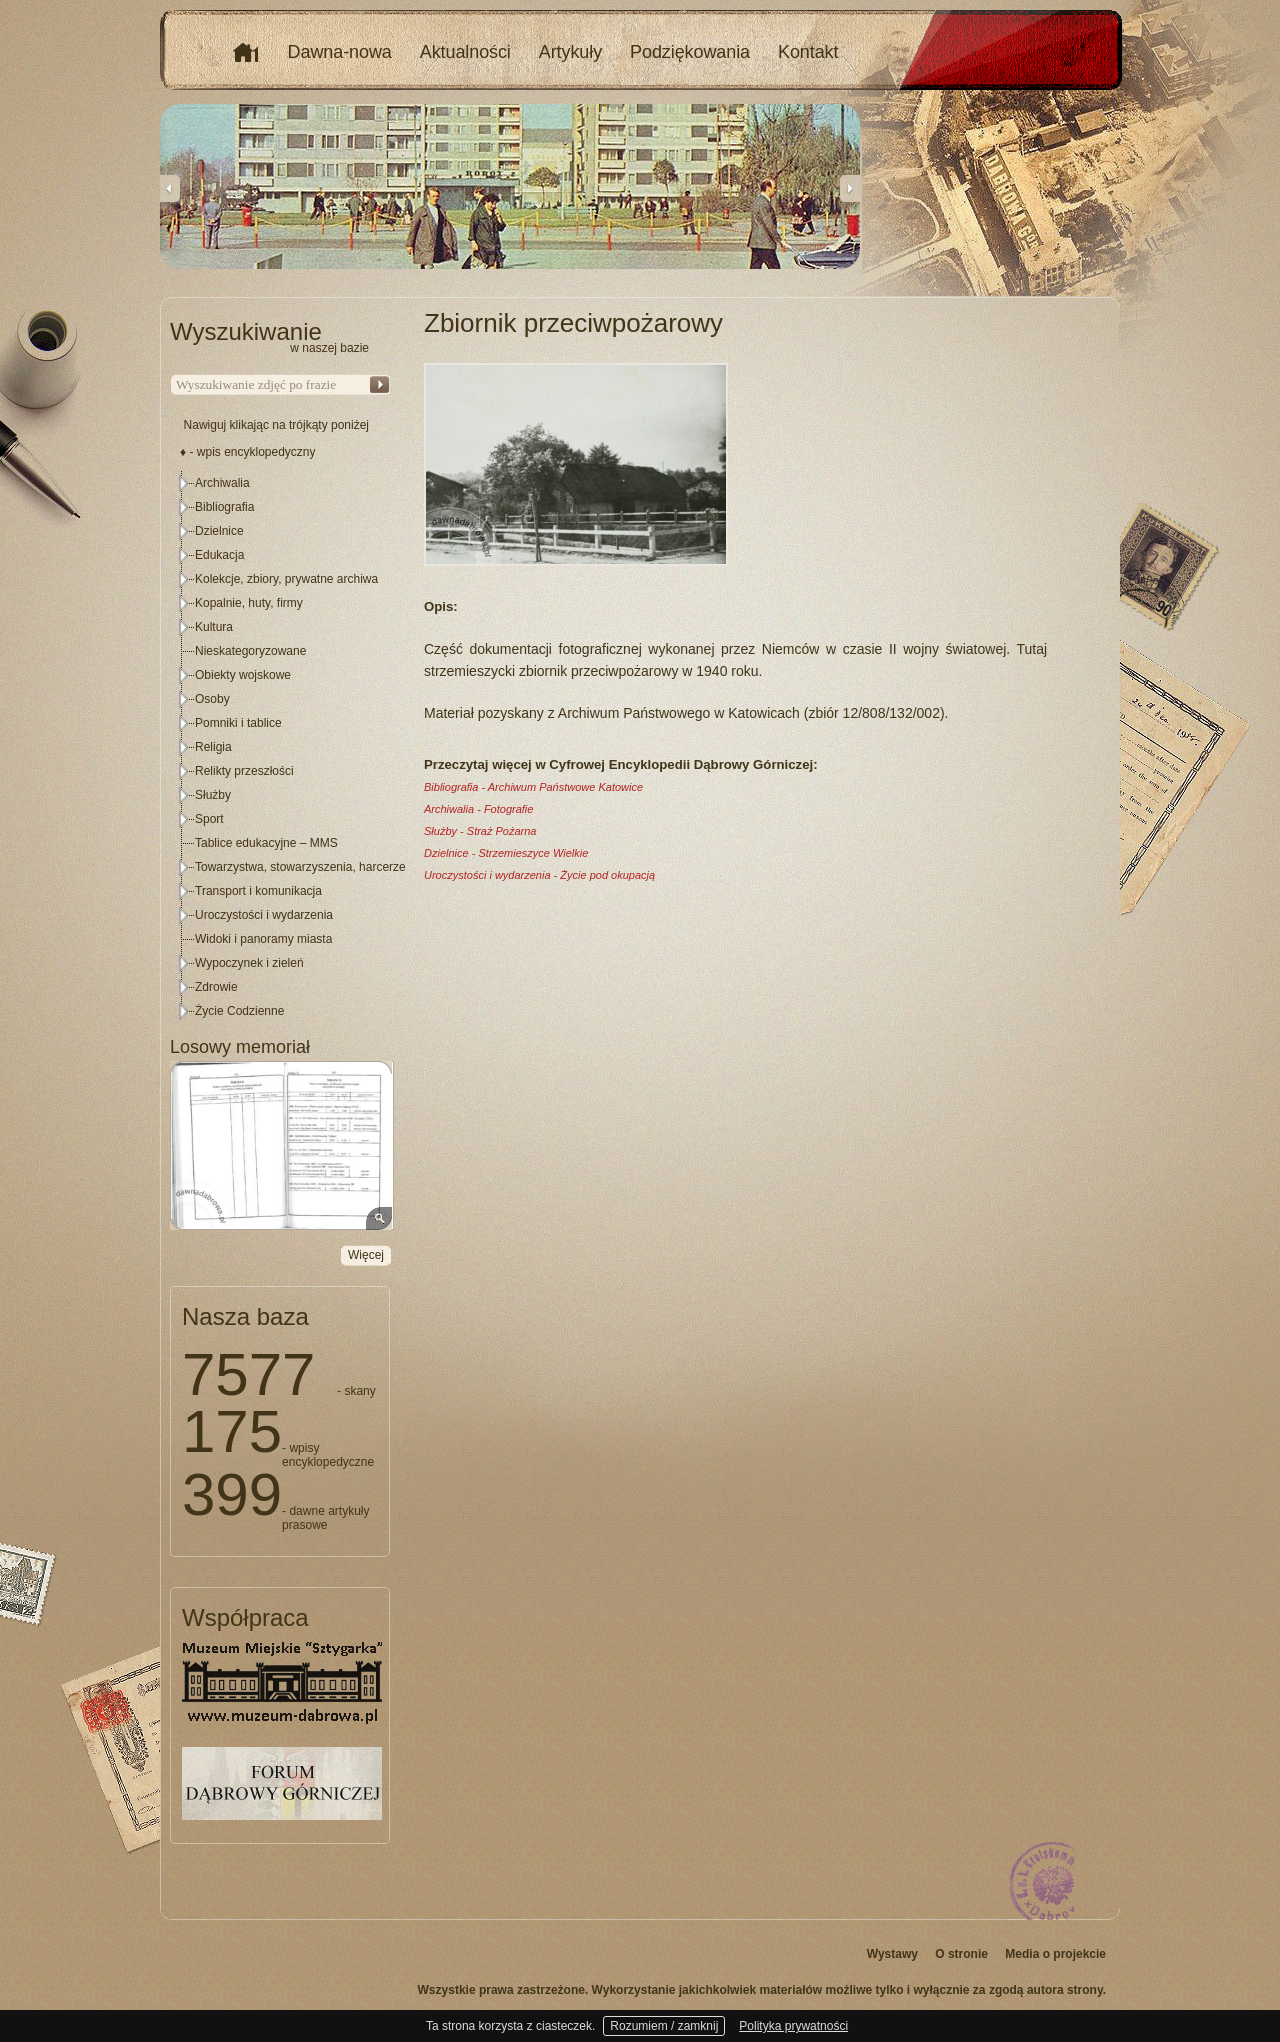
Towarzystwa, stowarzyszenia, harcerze (300, 867)
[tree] (281, 747)
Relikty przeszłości (244, 771)
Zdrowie (216, 987)
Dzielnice (219, 531)
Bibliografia (224, 507)
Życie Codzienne (239, 1011)
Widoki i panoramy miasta (263, 939)
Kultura (214, 627)
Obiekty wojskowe (243, 675)
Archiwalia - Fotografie (478, 809)
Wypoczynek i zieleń (249, 963)
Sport (209, 819)
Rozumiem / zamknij (664, 2026)
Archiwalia (222, 483)
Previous (170, 188)
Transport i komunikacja (258, 891)
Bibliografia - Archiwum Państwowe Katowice (533, 787)
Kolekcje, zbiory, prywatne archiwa (286, 579)
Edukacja (219, 555)
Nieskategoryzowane (250, 651)
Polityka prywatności (793, 2026)
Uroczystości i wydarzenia (264, 915)
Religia (213, 747)
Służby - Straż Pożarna (480, 831)
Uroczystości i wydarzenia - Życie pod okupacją (539, 875)
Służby (213, 795)
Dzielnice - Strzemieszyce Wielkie (506, 853)
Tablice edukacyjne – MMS (266, 843)
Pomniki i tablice (238, 723)
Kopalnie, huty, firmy (249, 603)
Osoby (212, 699)
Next (850, 188)
